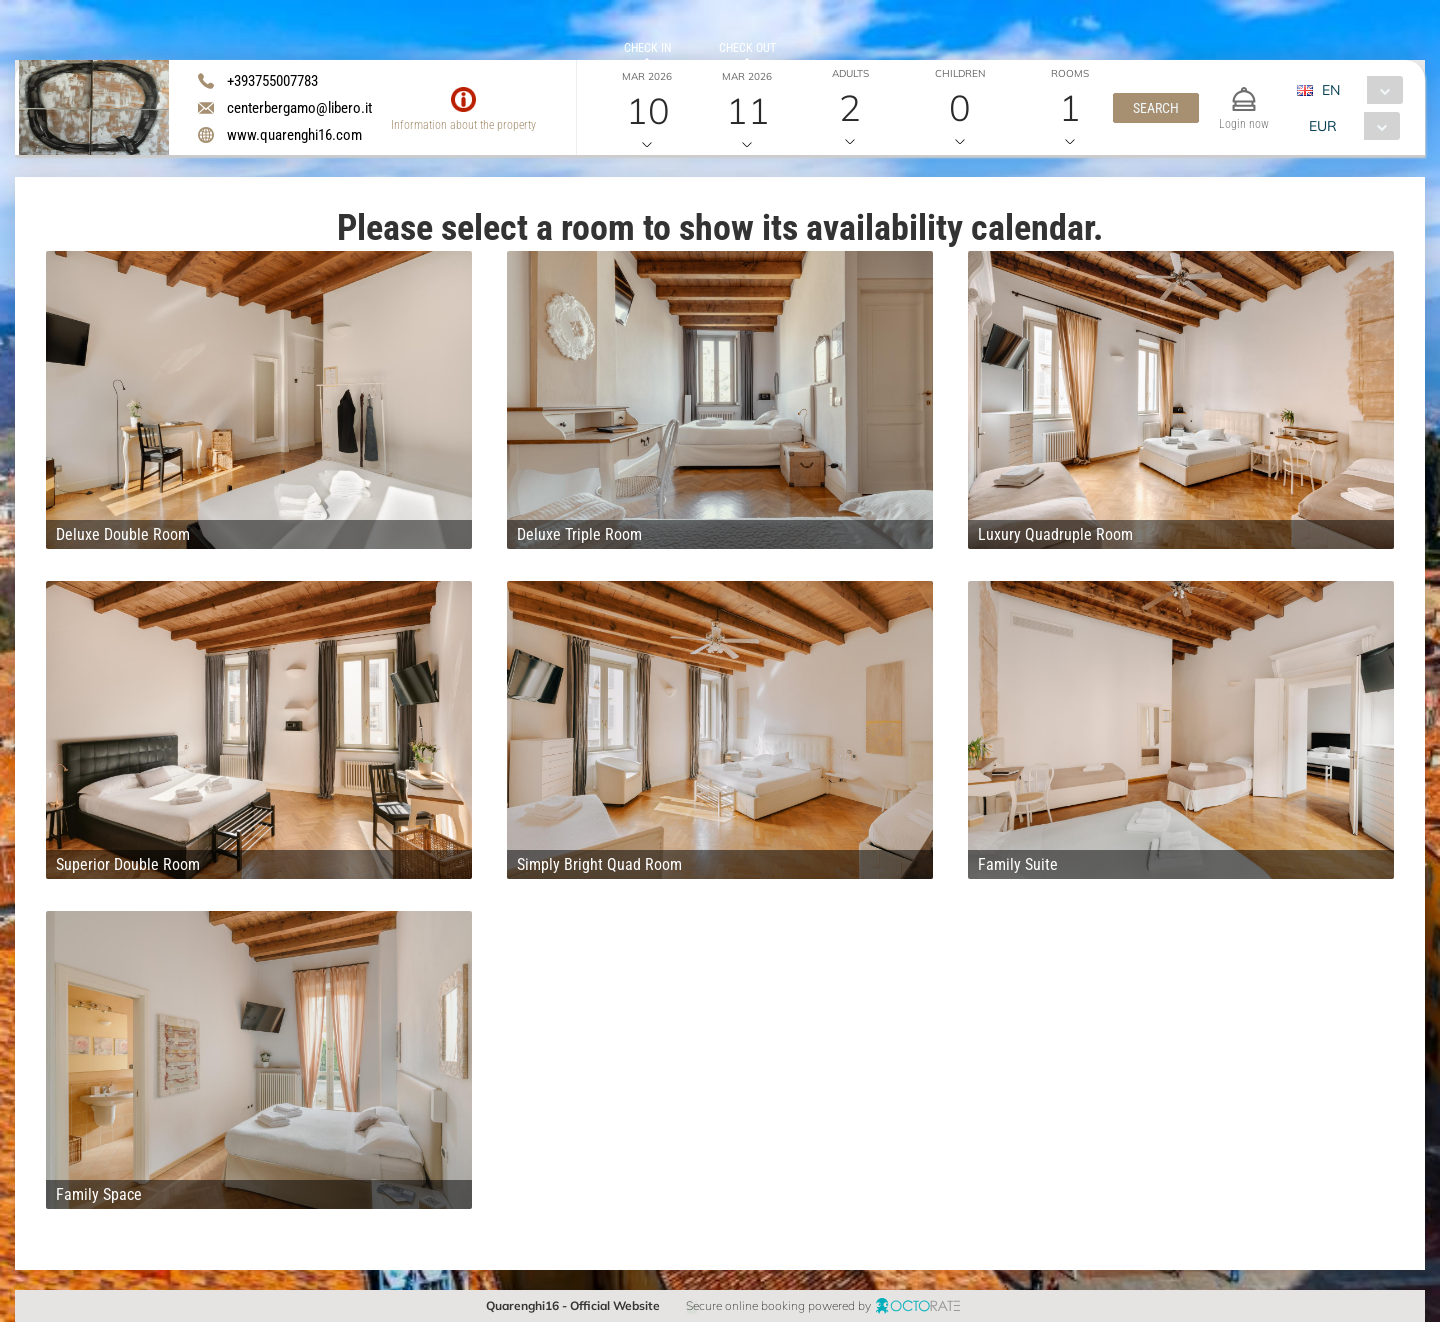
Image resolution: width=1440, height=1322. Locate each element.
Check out (747, 48)
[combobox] (1357, 90)
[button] (1156, 108)
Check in (647, 48)
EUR (1323, 126)
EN (1331, 90)
